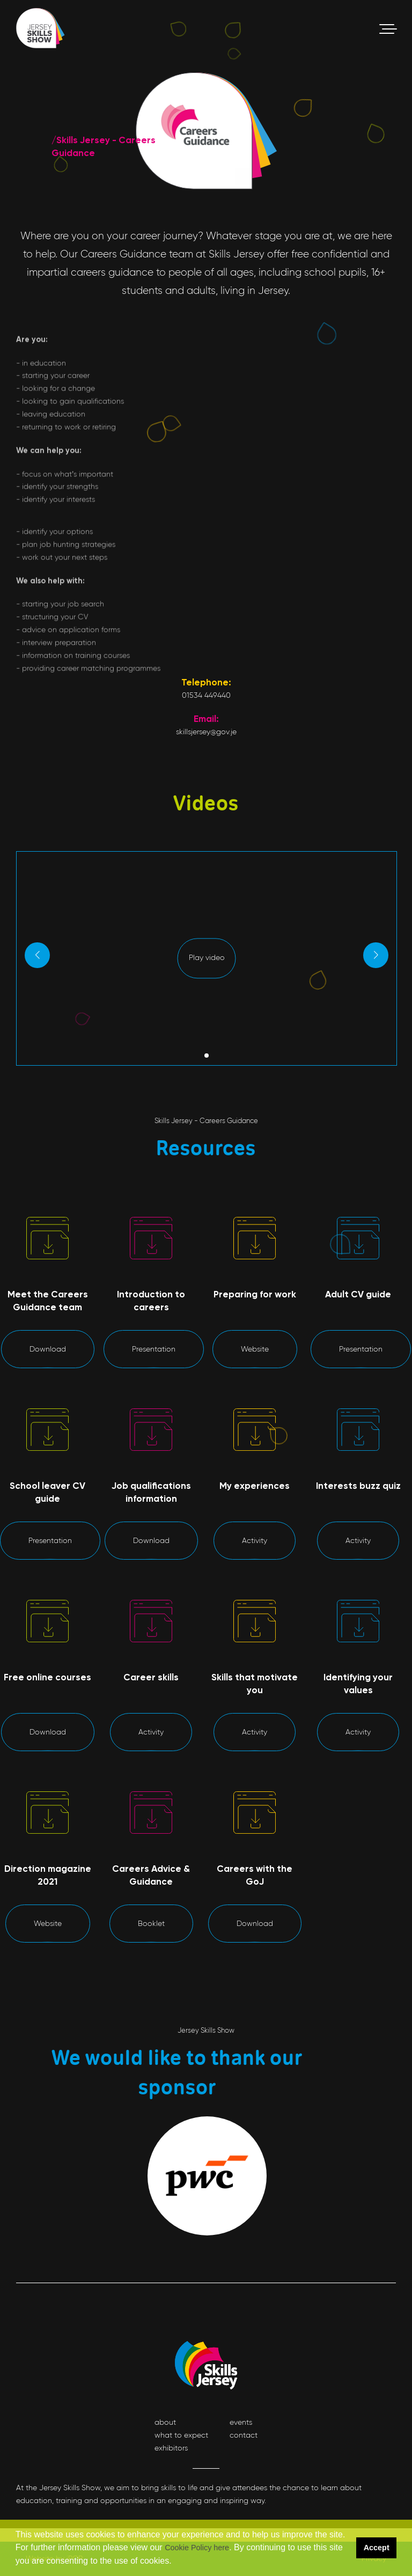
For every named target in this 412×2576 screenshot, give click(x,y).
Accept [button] (376, 2547)
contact (244, 2435)
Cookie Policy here (197, 2547)
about (165, 2422)
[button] (175, 2562)
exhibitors (171, 2448)
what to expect (181, 2435)
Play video (207, 1009)
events (241, 2422)
